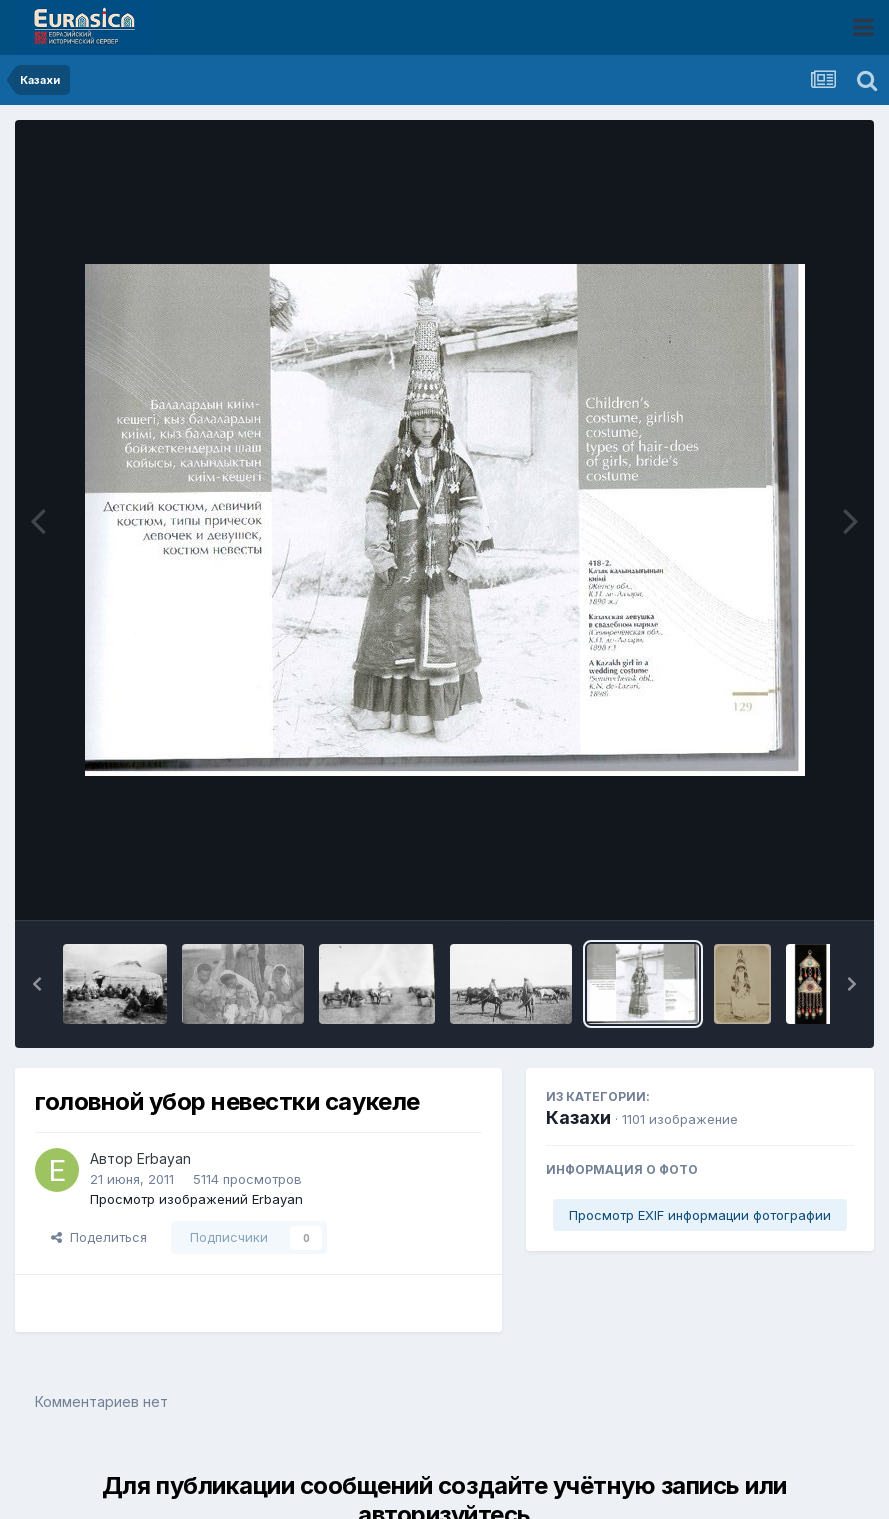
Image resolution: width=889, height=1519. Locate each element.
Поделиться (99, 1237)
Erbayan (164, 1158)
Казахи (578, 1117)
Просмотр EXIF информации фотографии (700, 1215)
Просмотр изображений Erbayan (196, 1199)
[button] (37, 984)
